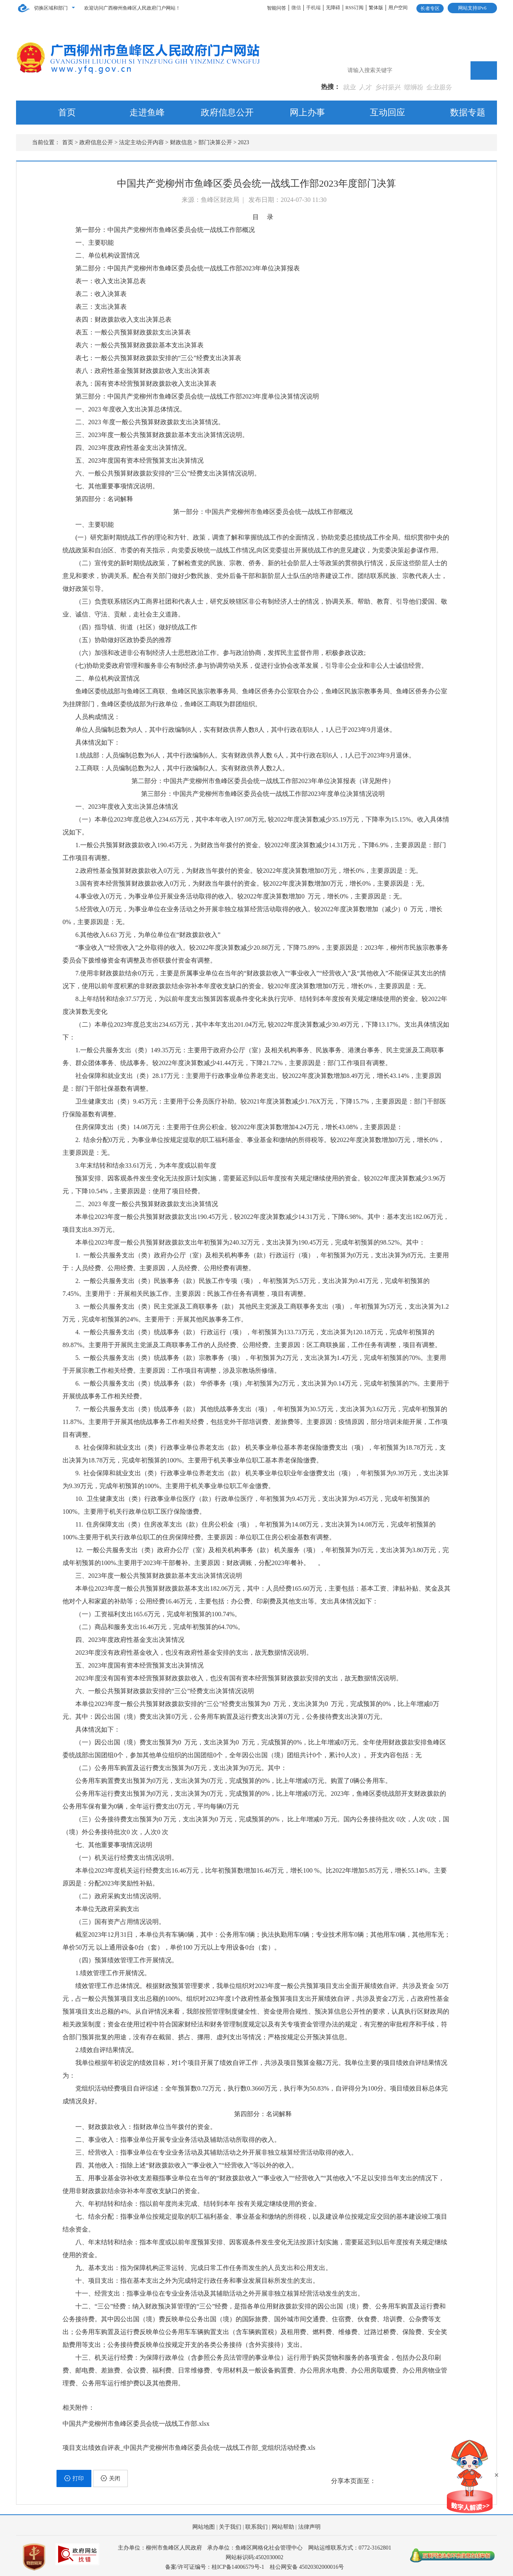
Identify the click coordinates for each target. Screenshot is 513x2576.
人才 (366, 86)
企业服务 (439, 86)
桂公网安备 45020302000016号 (307, 2567)
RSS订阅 (354, 7)
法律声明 (309, 2527)
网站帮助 (283, 2527)
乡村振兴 (388, 86)
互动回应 (387, 112)
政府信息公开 (227, 112)
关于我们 (230, 2527)
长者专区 (430, 8)
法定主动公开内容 (141, 142)
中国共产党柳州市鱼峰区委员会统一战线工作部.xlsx (136, 2423)
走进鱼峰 (147, 112)
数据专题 (467, 112)
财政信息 (181, 142)
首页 (67, 112)
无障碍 (333, 7)
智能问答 (276, 8)
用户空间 (398, 7)
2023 (243, 142)
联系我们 (256, 2527)
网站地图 (203, 2527)
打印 (74, 2478)
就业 (350, 86)
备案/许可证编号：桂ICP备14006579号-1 (214, 2567)
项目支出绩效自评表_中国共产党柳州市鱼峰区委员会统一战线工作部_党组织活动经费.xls (189, 2447)
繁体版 (376, 7)
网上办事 (307, 112)
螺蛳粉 (414, 86)
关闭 (110, 2478)
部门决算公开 (215, 142)
